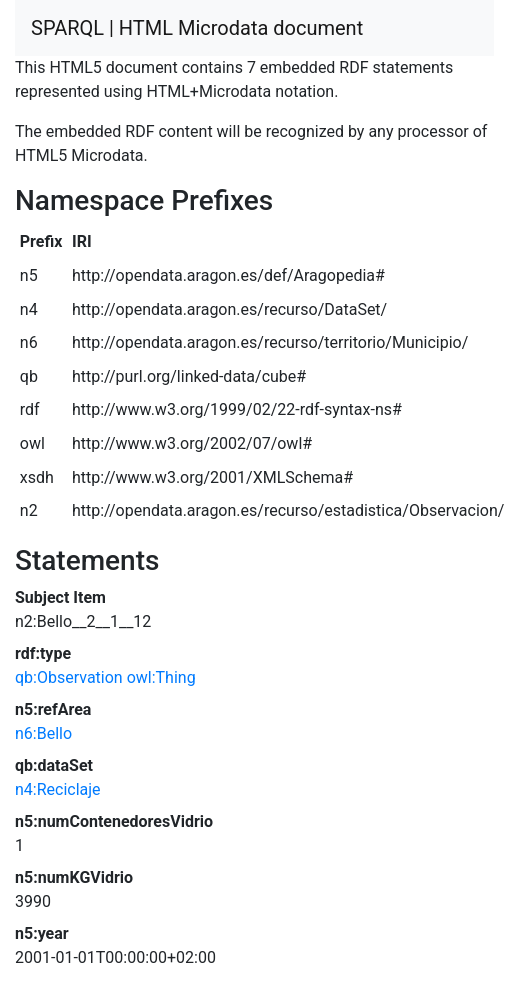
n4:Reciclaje (58, 789)
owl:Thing (161, 677)
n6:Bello (43, 733)
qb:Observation (69, 677)
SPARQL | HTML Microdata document (197, 28)
